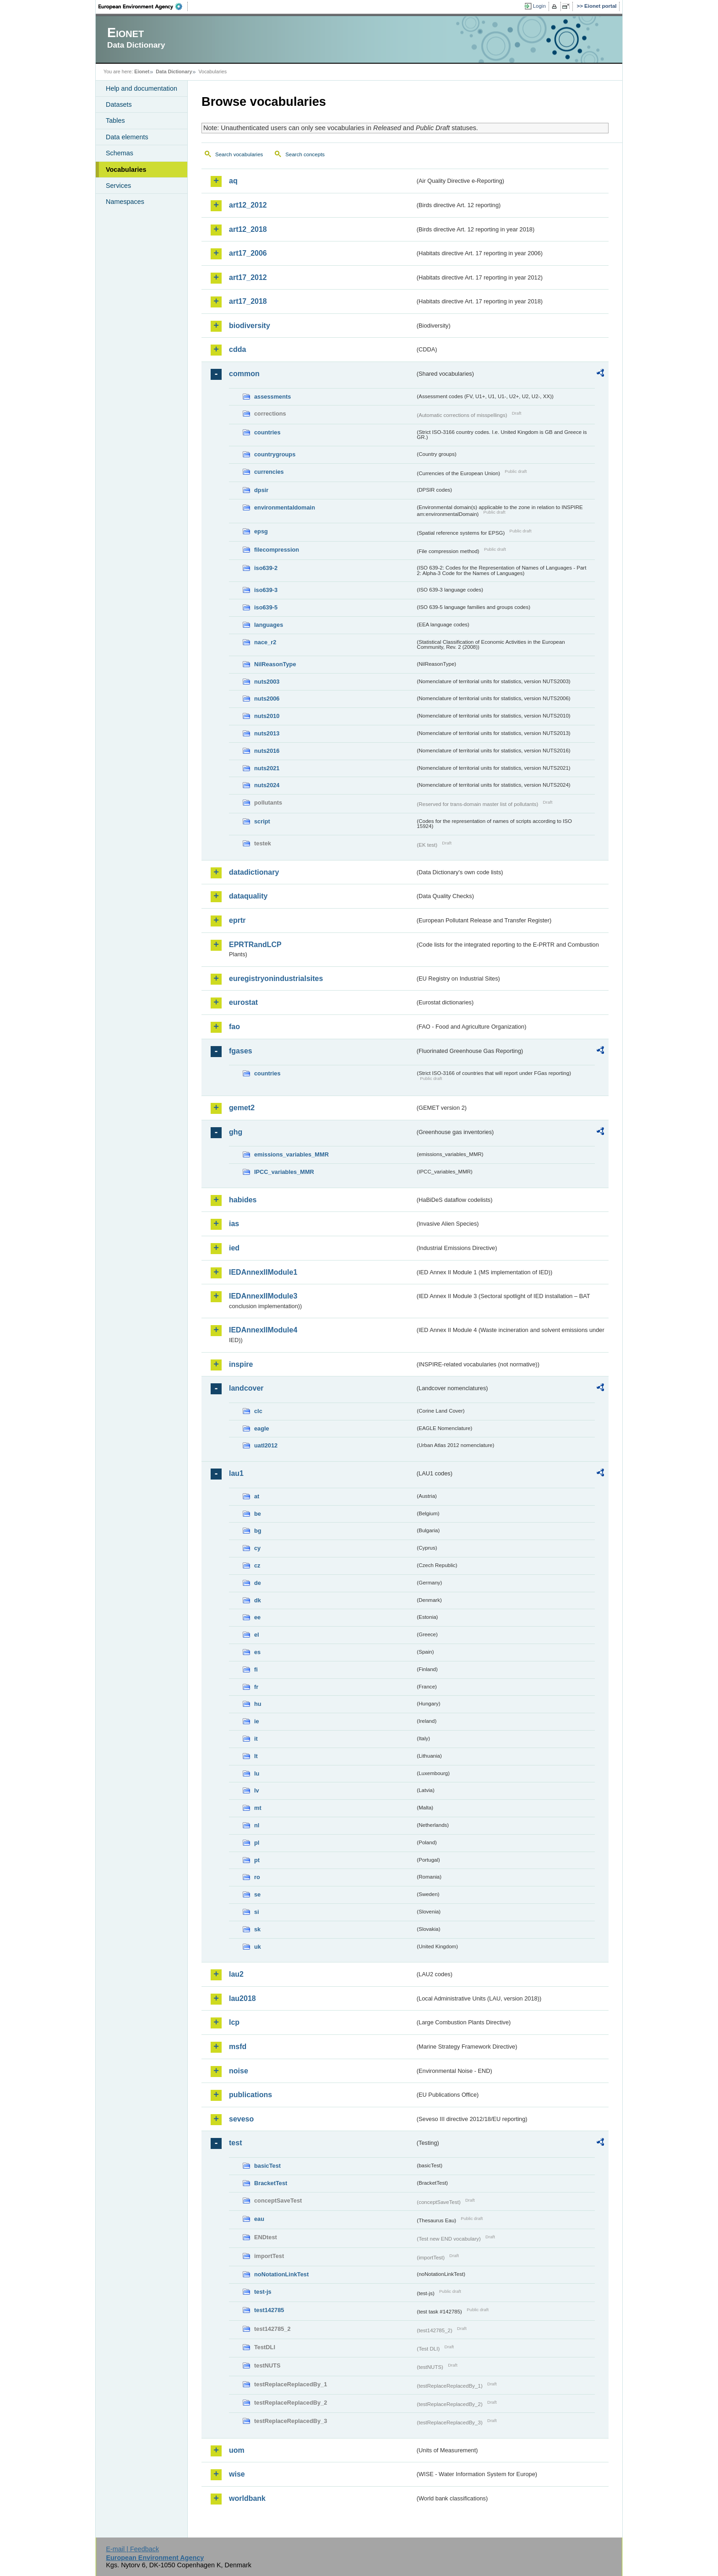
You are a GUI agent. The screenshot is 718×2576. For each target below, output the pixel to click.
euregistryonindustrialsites (276, 978)
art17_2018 (248, 301)
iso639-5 (265, 607)
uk (257, 1946)
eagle (261, 1428)
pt (257, 1860)
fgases (240, 1051)
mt (257, 1807)
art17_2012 (248, 277)
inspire (241, 1364)
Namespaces (125, 201)
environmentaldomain (284, 507)
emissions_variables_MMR (291, 1154)
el (256, 1634)
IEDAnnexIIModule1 (263, 1272)
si (256, 1911)
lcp (234, 2022)
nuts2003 (266, 681)
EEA (143, 6)
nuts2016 (266, 750)
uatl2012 (265, 1445)
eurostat (243, 1002)
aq (233, 181)
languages (268, 624)
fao (234, 1026)
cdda (237, 349)
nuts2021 (266, 768)
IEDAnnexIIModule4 (263, 1330)
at (256, 1496)
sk (257, 1929)
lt (256, 1756)
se (257, 1894)
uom (237, 2450)
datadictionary (254, 872)
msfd (237, 2046)
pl (256, 1842)
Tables (115, 120)
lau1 (236, 1473)
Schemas (119, 153)
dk (257, 1600)
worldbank (247, 2498)
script (262, 821)
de (257, 1582)
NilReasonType (275, 664)
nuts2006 (266, 698)
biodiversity (249, 325)
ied (234, 1248)
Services (118, 185)
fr (256, 1686)
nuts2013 (266, 733)
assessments (272, 396)
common (244, 374)
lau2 (236, 1974)
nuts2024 (266, 785)
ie (256, 1721)
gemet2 (242, 1108)
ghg (235, 1132)
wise (237, 2474)
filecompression (276, 549)
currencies (269, 471)
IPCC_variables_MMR (284, 1171)
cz (257, 1565)
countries (267, 432)
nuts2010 (266, 716)
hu (257, 1703)
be (257, 1513)
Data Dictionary (174, 71)
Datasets (119, 104)
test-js (263, 2291)
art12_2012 (248, 205)
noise (238, 2071)
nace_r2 (265, 642)
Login (539, 6)
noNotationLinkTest (281, 2274)
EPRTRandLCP (255, 944)
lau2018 (242, 1998)
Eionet (141, 71)
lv (256, 1790)
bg (257, 1530)
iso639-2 (265, 568)
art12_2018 (248, 229)
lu (256, 1773)
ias (234, 1224)
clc (258, 1411)
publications (250, 2095)
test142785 (269, 2310)
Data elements (127, 137)
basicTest (267, 2165)
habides (242, 1200)
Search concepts (305, 154)
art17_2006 (248, 253)
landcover (246, 1388)
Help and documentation (141, 88)
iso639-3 (265, 589)
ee (257, 1617)
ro (257, 1877)
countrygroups (274, 454)
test (235, 2143)
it (256, 1738)
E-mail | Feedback (132, 2549)
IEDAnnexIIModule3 (263, 1296)
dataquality (248, 896)
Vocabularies (126, 169)
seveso (241, 2119)
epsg (261, 531)
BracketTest (270, 2183)
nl (256, 1825)
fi (256, 1669)
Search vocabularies (239, 154)
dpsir (261, 490)
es (257, 1652)
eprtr (237, 920)
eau (259, 2218)
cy (257, 1548)
